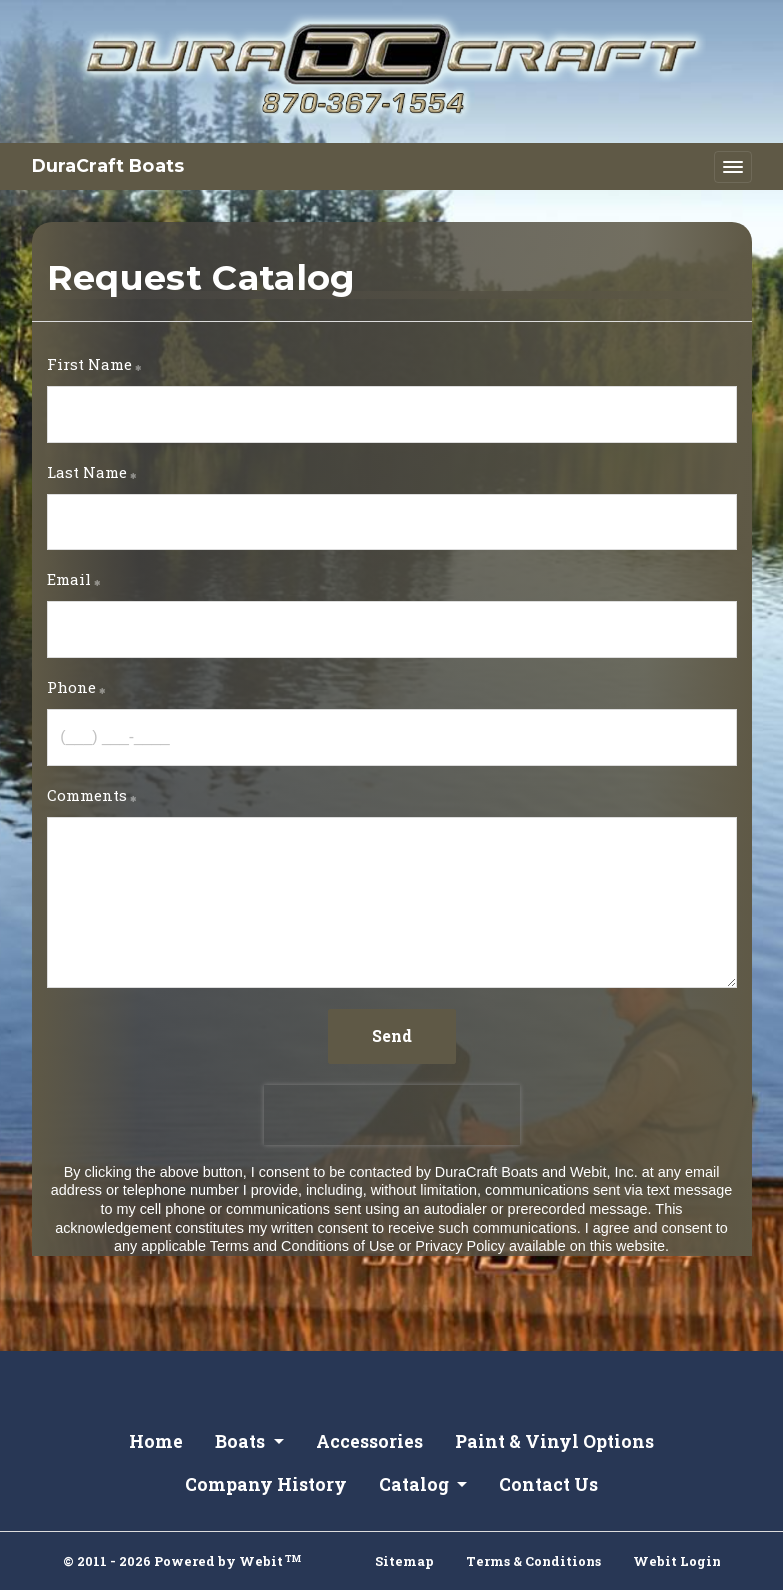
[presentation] (392, 1115)
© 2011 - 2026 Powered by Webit (182, 1561)
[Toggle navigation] (733, 167)
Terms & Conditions (533, 1561)
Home (156, 1441)
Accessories (369, 1441)
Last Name (87, 472)
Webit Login (677, 1561)
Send (392, 1035)
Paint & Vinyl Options (554, 1441)
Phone (71, 687)
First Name (89, 364)
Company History (266, 1484)
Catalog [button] (416, 1484)
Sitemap (404, 1561)
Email (69, 579)
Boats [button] (242, 1441)
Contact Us (548, 1484)
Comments (87, 795)
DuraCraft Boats (108, 165)
